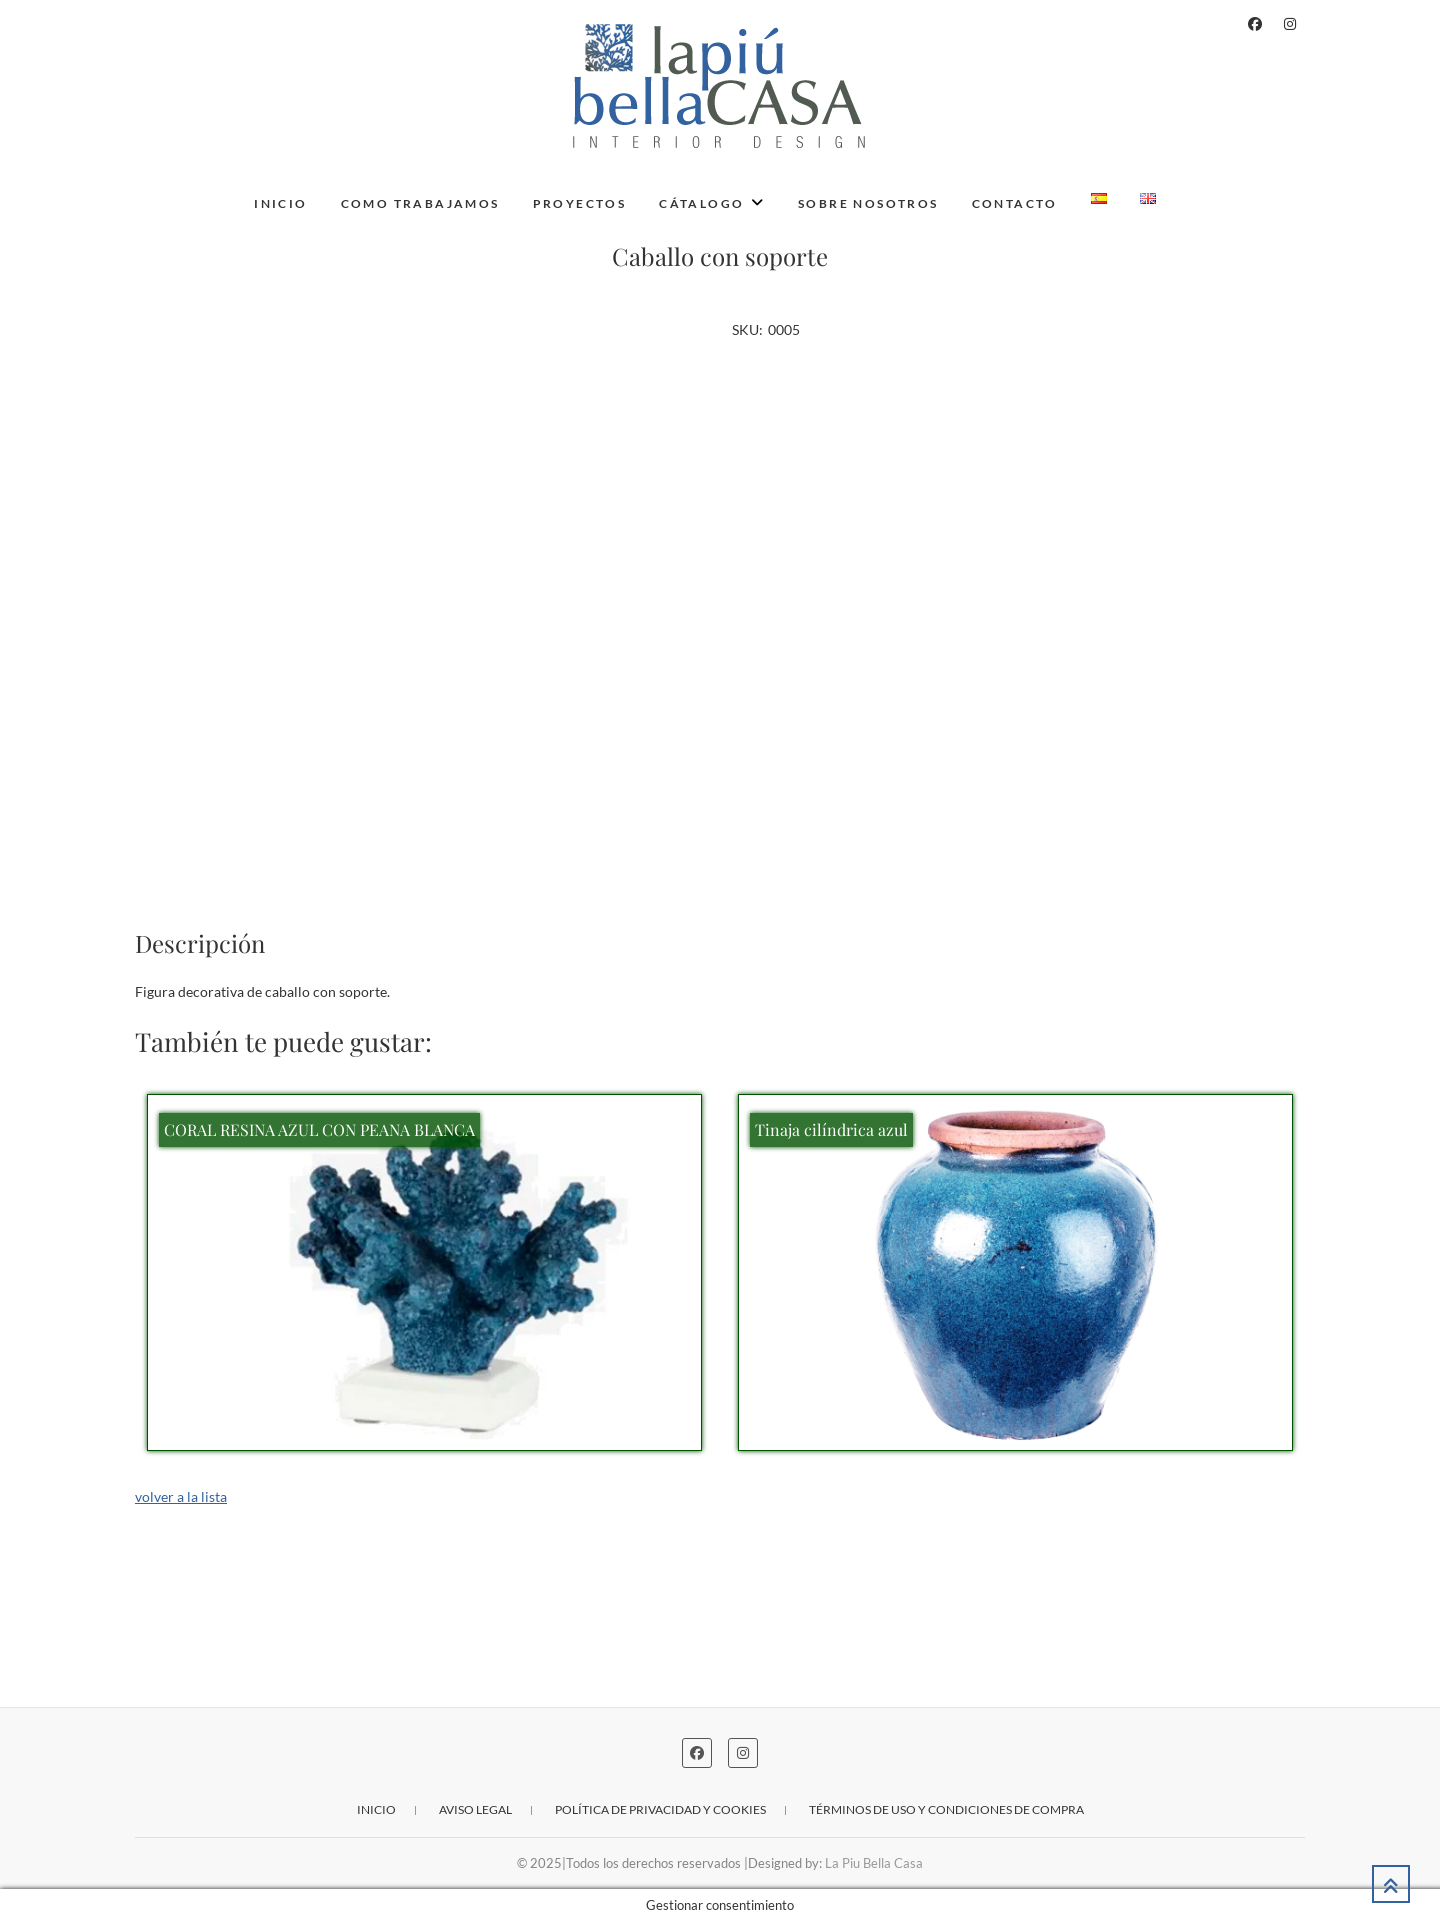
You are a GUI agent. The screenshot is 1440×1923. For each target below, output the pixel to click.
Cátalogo (701, 203)
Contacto (1015, 203)
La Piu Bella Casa (874, 1863)
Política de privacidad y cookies (660, 1809)
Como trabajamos (420, 203)
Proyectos (580, 203)
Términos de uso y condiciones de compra (946, 1809)
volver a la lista (181, 1496)
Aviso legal (475, 1809)
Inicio (280, 203)
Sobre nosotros (868, 203)
